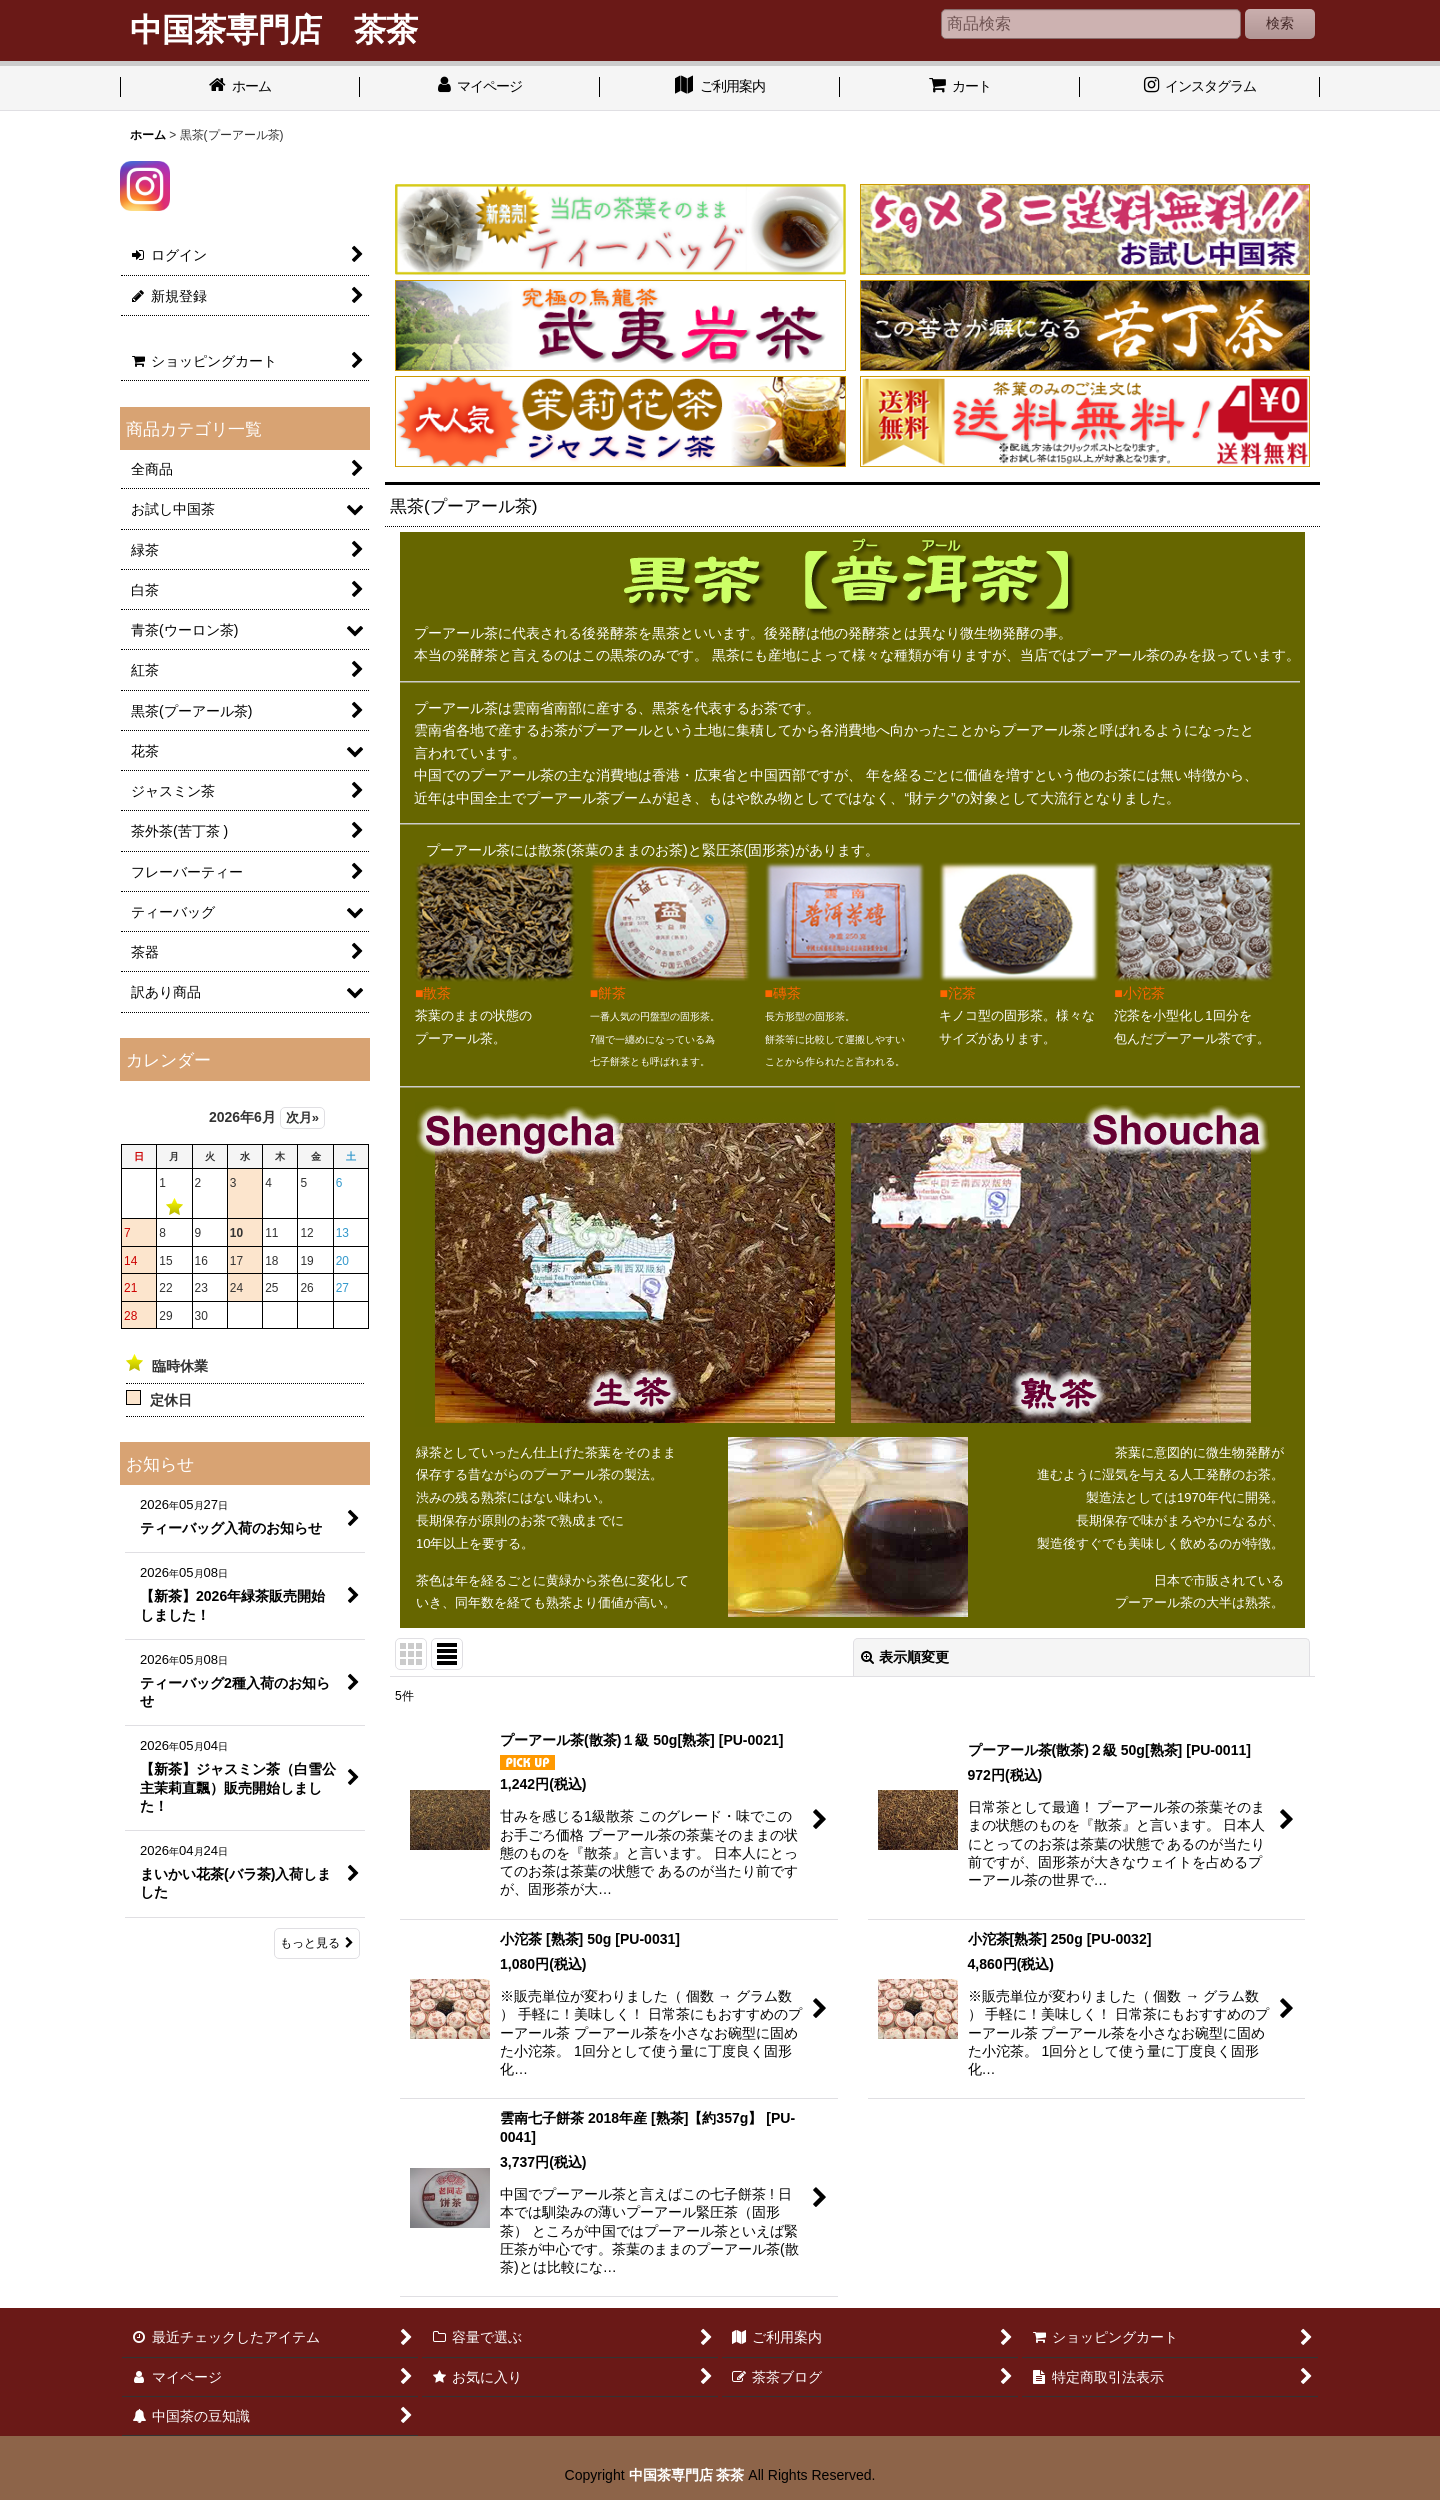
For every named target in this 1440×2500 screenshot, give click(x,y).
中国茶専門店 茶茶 (687, 2475)
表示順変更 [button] (905, 1657)
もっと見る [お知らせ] (317, 1943)
